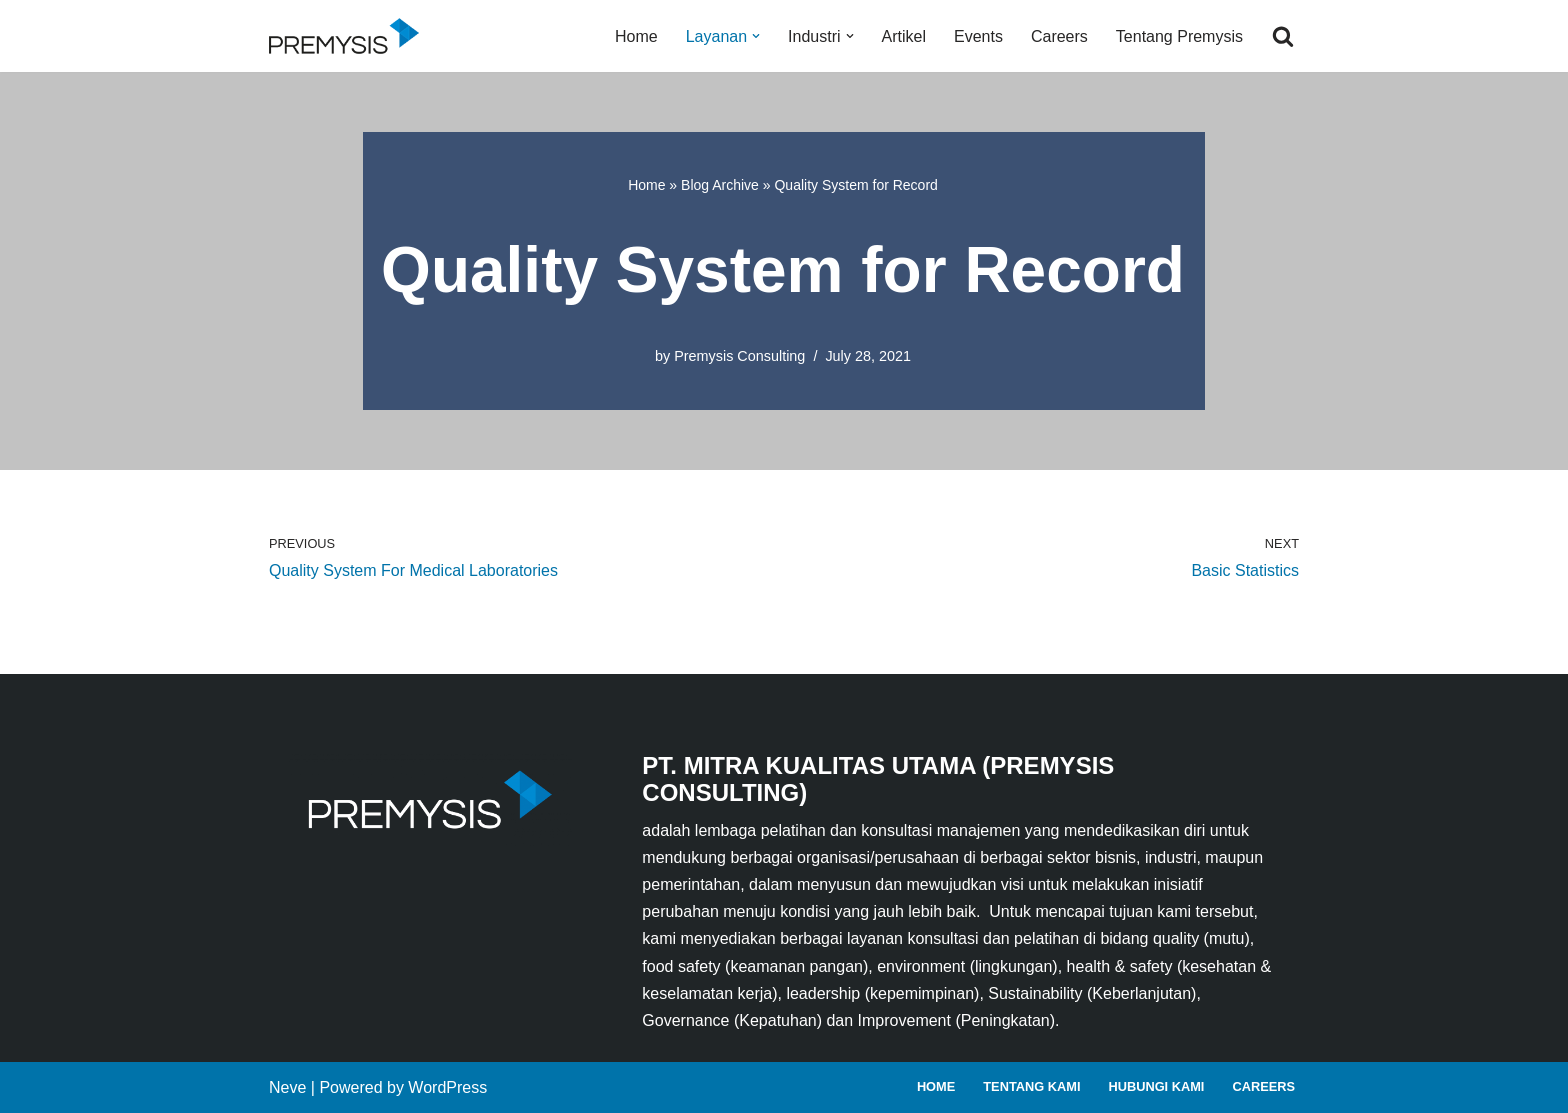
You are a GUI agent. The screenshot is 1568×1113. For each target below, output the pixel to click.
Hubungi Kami (1156, 1086)
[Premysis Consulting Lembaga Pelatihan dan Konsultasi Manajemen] (349, 36)
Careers (1059, 36)
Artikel (904, 36)
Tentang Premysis (1179, 36)
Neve (287, 1087)
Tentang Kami (1031, 1086)
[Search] (1283, 36)
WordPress (447, 1087)
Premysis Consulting (739, 356)
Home (636, 36)
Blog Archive (720, 185)
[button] (756, 36)
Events (978, 36)
